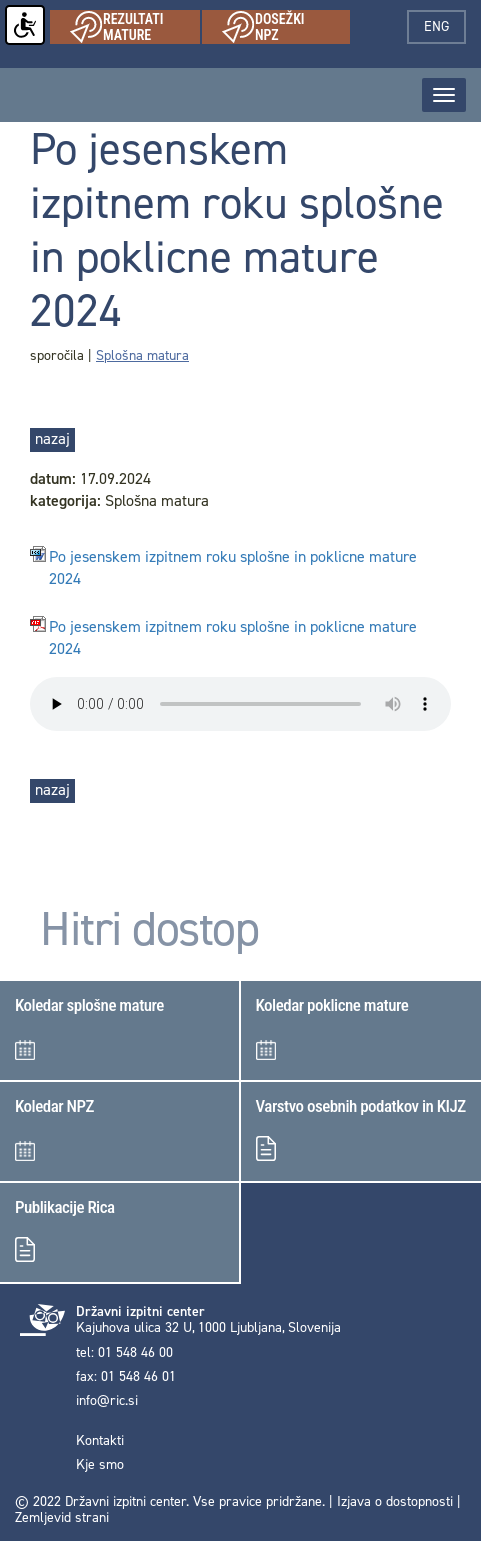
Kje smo (100, 1465)
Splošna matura (142, 355)
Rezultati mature (135, 27)
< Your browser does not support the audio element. (240, 704)
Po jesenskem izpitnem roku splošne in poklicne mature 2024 (233, 568)
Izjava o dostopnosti (395, 1501)
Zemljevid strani (62, 1517)
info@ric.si (107, 1401)
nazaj (52, 438)
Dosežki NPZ (286, 27)
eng (445, 26)
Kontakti (100, 1441)
